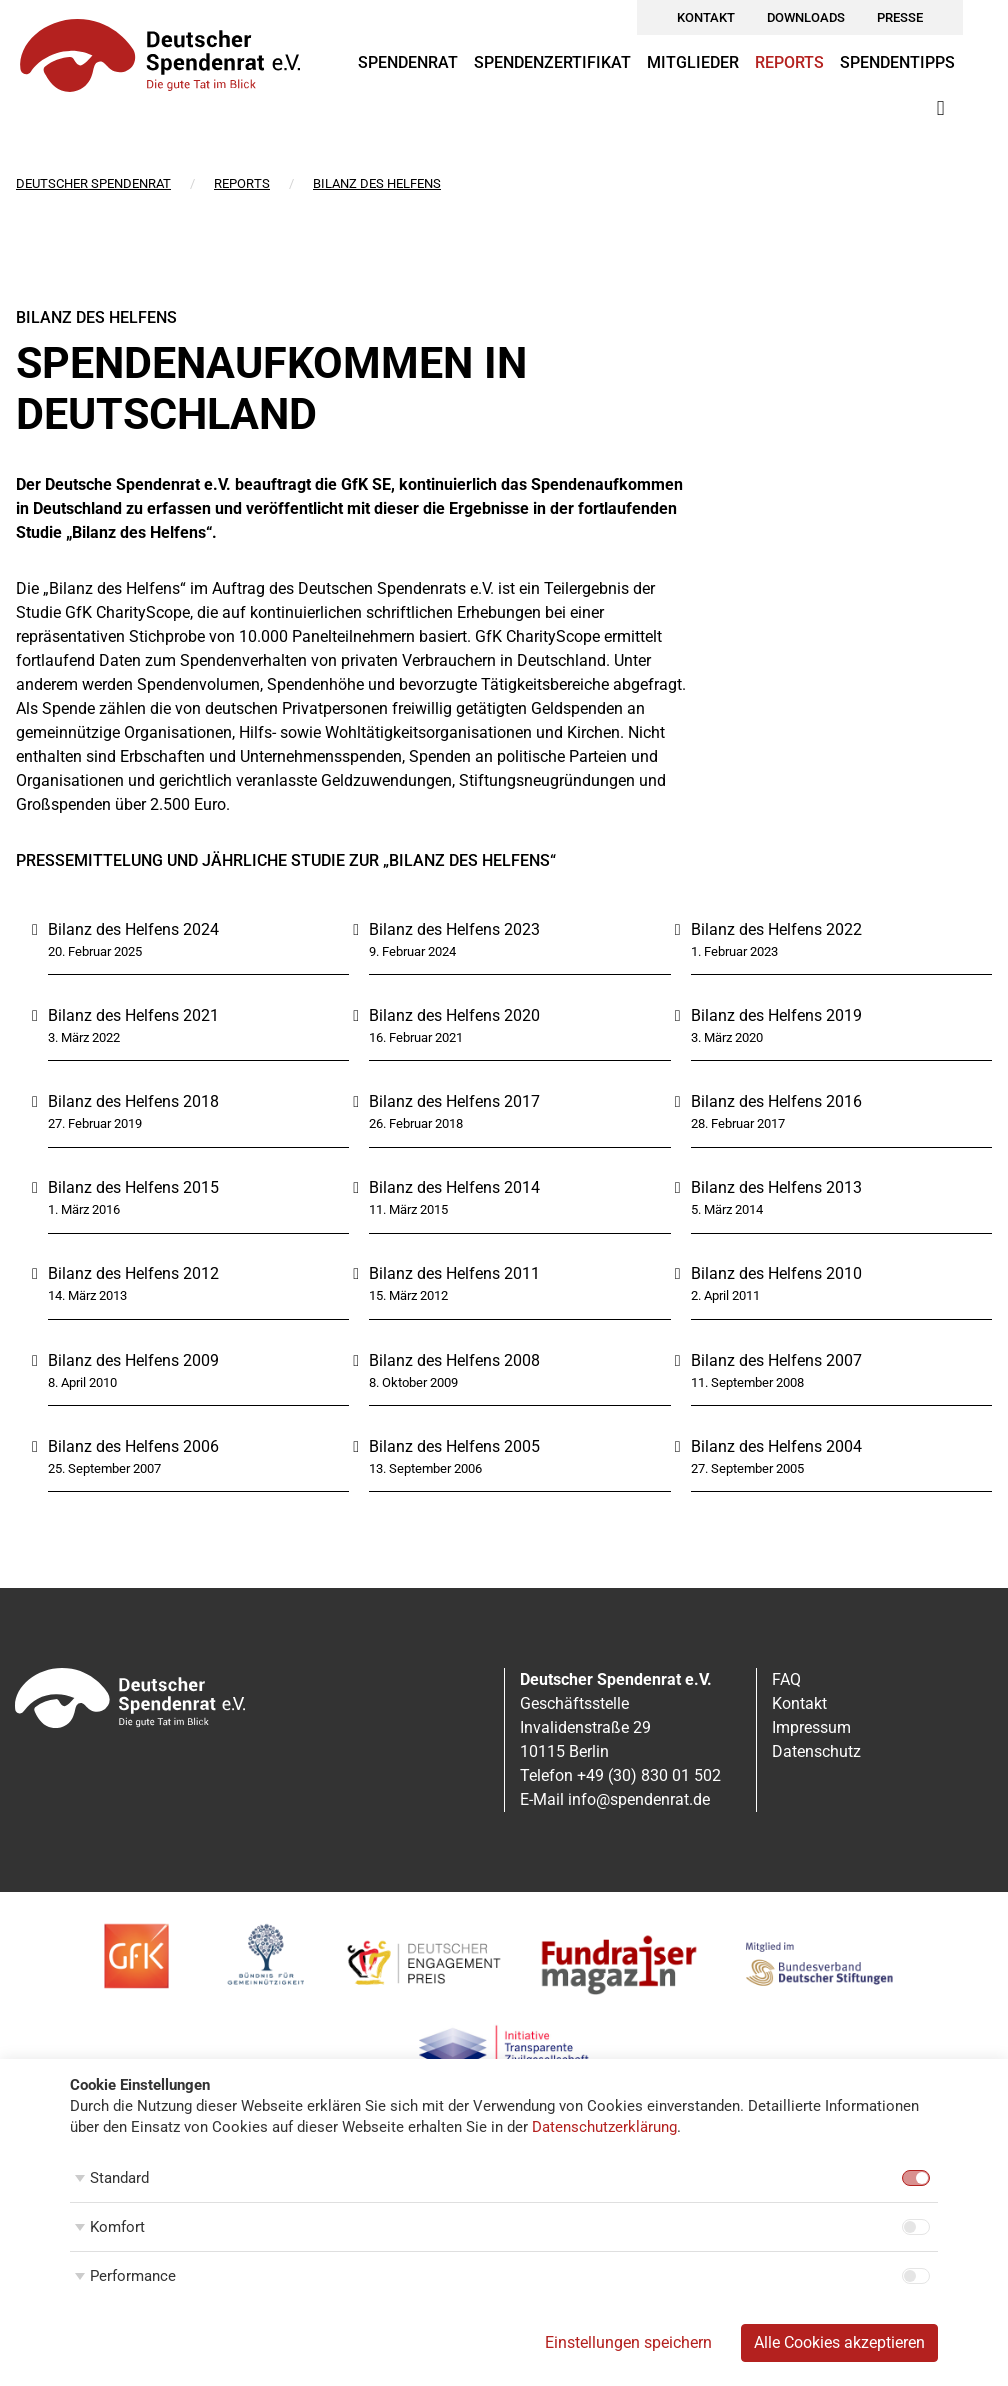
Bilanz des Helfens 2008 (454, 1360)
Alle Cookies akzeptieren (839, 2342)
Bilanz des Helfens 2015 (133, 1187)
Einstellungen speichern (628, 2342)
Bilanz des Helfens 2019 (776, 1015)
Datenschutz (816, 1751)
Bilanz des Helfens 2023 (454, 929)
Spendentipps (897, 62)
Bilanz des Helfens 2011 (454, 1273)
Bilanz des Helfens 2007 (776, 1360)
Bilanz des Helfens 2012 (133, 1273)
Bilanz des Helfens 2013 (776, 1187)
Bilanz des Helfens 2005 (454, 1446)
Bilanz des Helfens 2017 (454, 1101)
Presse (900, 17)
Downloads (806, 17)
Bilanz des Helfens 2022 (776, 929)
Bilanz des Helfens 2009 (133, 1360)
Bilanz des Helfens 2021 (133, 1015)
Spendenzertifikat (552, 62)
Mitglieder (693, 62)
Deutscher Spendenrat (93, 183)
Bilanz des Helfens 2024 (133, 929)
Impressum (811, 1727)
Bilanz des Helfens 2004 (776, 1446)
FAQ (786, 1679)
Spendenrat (408, 62)
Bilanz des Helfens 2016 (776, 1101)
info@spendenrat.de (639, 1799)
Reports (789, 62)
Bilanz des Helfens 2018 (133, 1101)
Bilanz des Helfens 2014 (454, 1187)
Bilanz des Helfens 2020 (454, 1015)
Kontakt (706, 17)
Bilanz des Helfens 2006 (133, 1446)
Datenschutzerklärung (604, 2127)
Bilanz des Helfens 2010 (776, 1273)
